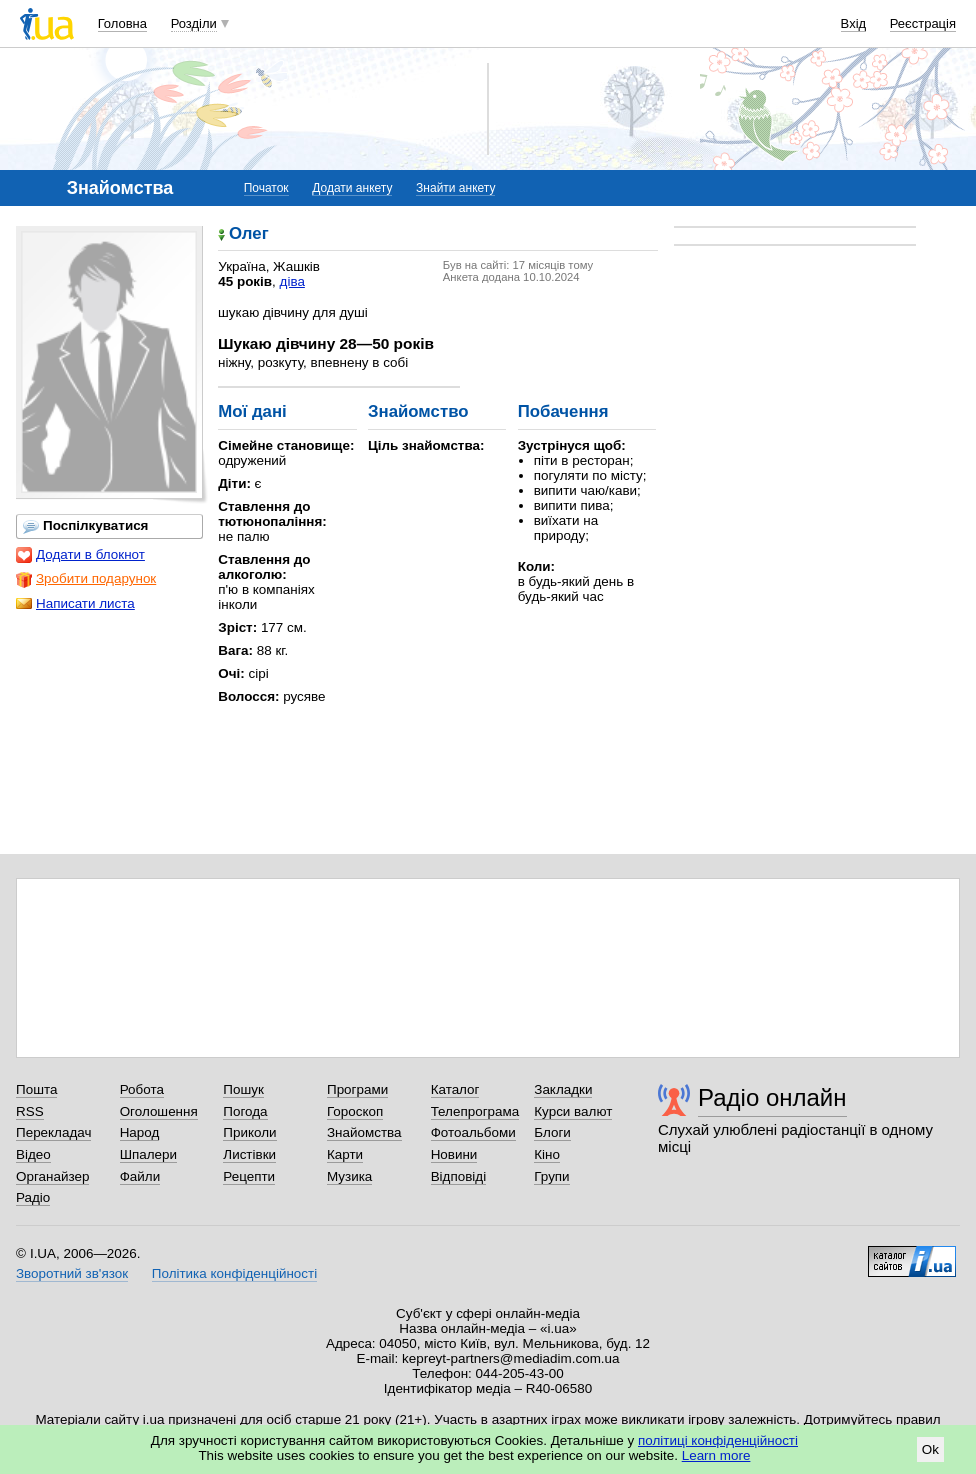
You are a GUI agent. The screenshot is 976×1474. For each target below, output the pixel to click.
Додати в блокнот (80, 555)
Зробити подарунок (86, 579)
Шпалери (148, 1154)
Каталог (455, 1089)
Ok (930, 1449)
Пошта (36, 1089)
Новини (454, 1154)
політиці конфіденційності (718, 1440)
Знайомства (364, 1132)
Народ (140, 1132)
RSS (30, 1111)
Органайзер (52, 1176)
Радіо (33, 1197)
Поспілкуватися (85, 526)
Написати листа (75, 604)
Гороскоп (355, 1111)
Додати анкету (352, 188)
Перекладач (53, 1132)
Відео (33, 1154)
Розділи (194, 23)
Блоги (552, 1132)
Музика (349, 1176)
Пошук (243, 1089)
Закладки (563, 1089)
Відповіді (459, 1176)
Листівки (249, 1154)
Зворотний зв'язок (72, 1273)
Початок (266, 188)
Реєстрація (923, 23)
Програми (357, 1089)
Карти (345, 1154)
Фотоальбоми (473, 1132)
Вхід (854, 23)
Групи (551, 1176)
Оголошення (159, 1111)
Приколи (249, 1132)
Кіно (547, 1154)
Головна (122, 23)
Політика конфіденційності (234, 1273)
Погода (245, 1111)
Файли (140, 1176)
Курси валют (573, 1111)
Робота (142, 1089)
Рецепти (249, 1176)
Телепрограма (475, 1111)
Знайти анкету (455, 188)
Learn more (716, 1455)
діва (292, 281)
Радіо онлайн (772, 1097)
